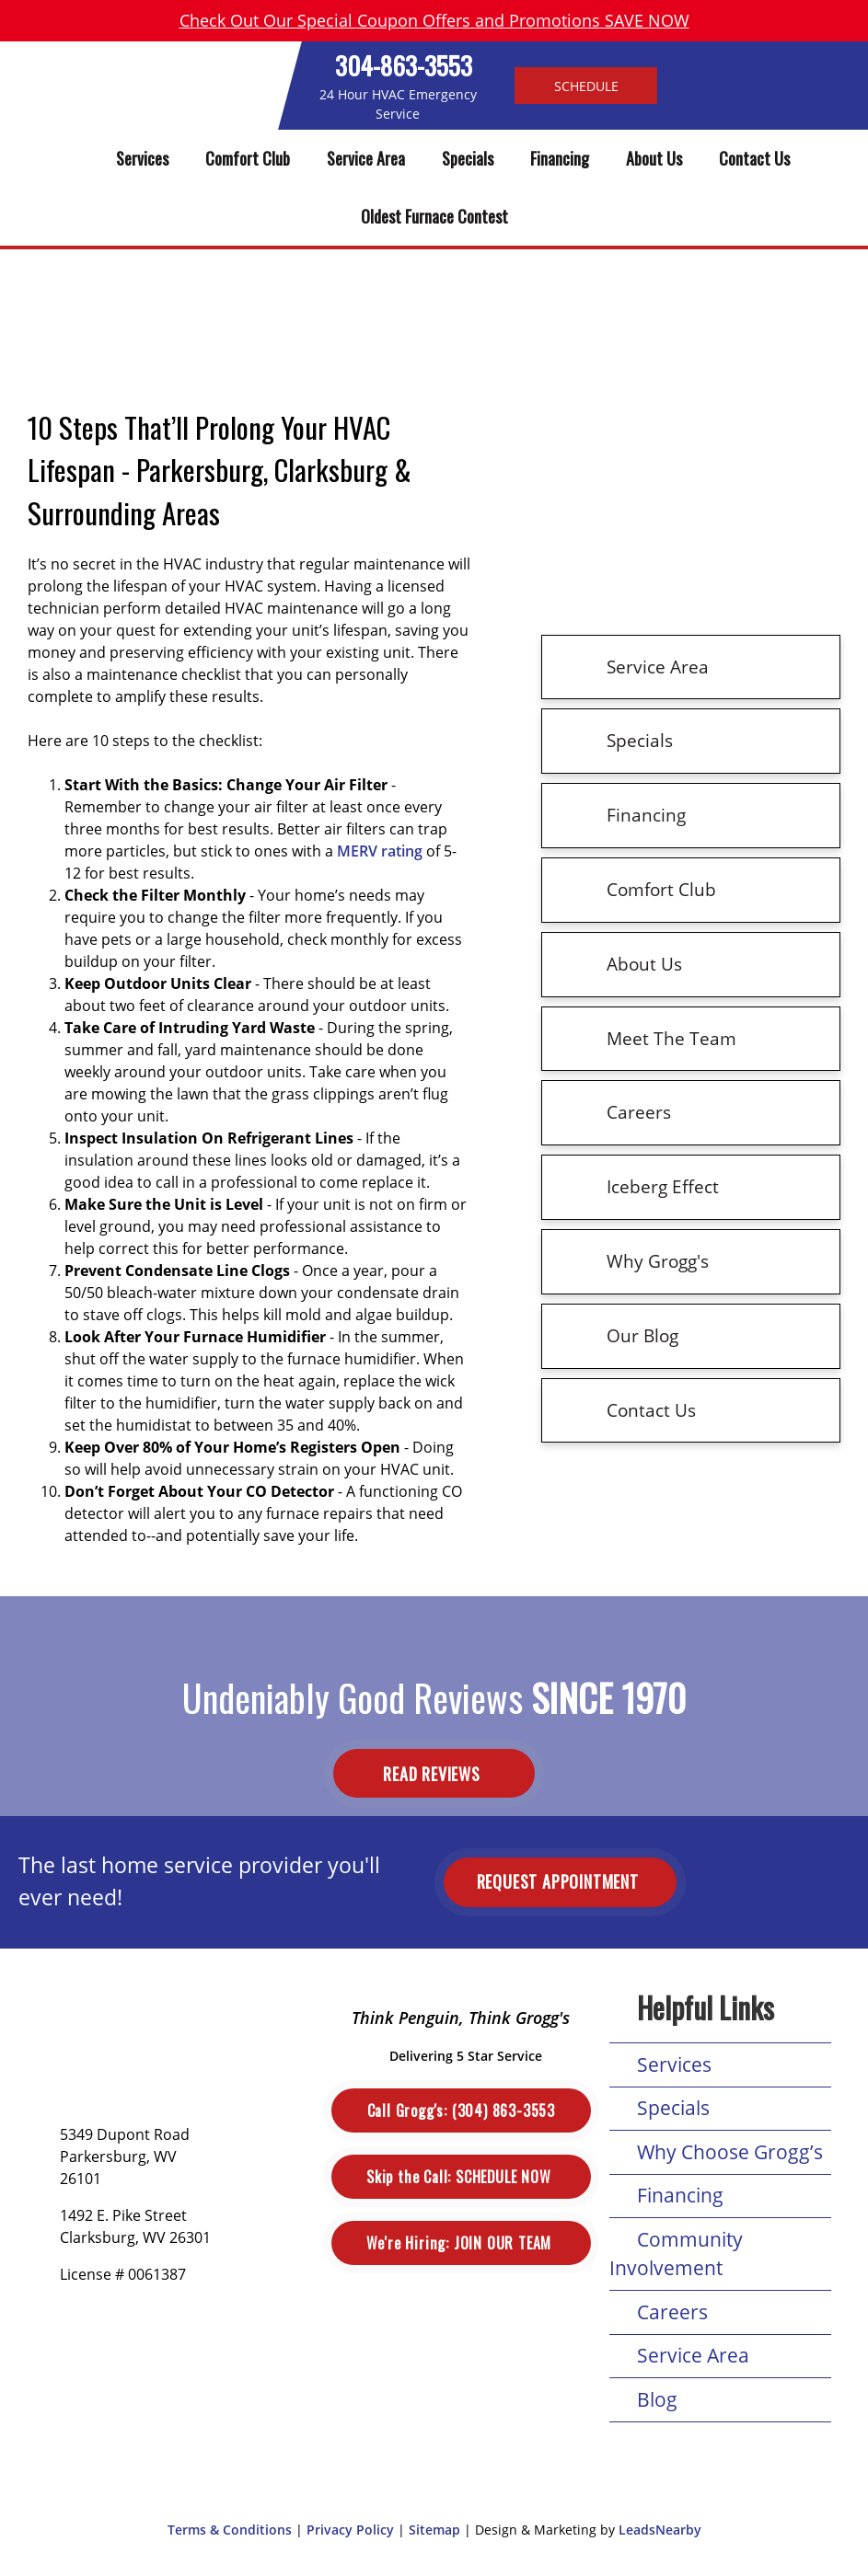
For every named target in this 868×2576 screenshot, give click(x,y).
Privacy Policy (350, 2529)
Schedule (586, 85)
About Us (654, 158)
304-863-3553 (403, 65)
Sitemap (434, 2529)
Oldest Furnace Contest (434, 216)
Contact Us (754, 158)
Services (142, 158)
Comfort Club (247, 158)
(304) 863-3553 (461, 2110)
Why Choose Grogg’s (730, 2152)
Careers (672, 2312)
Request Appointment (560, 1881)
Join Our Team (461, 2243)
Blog (657, 2399)
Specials (467, 158)
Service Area (366, 158)
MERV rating (379, 851)
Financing (559, 158)
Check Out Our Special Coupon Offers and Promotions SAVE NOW (434, 20)
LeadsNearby (660, 2529)
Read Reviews (433, 1774)
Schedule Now (460, 2177)
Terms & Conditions (230, 2529)
